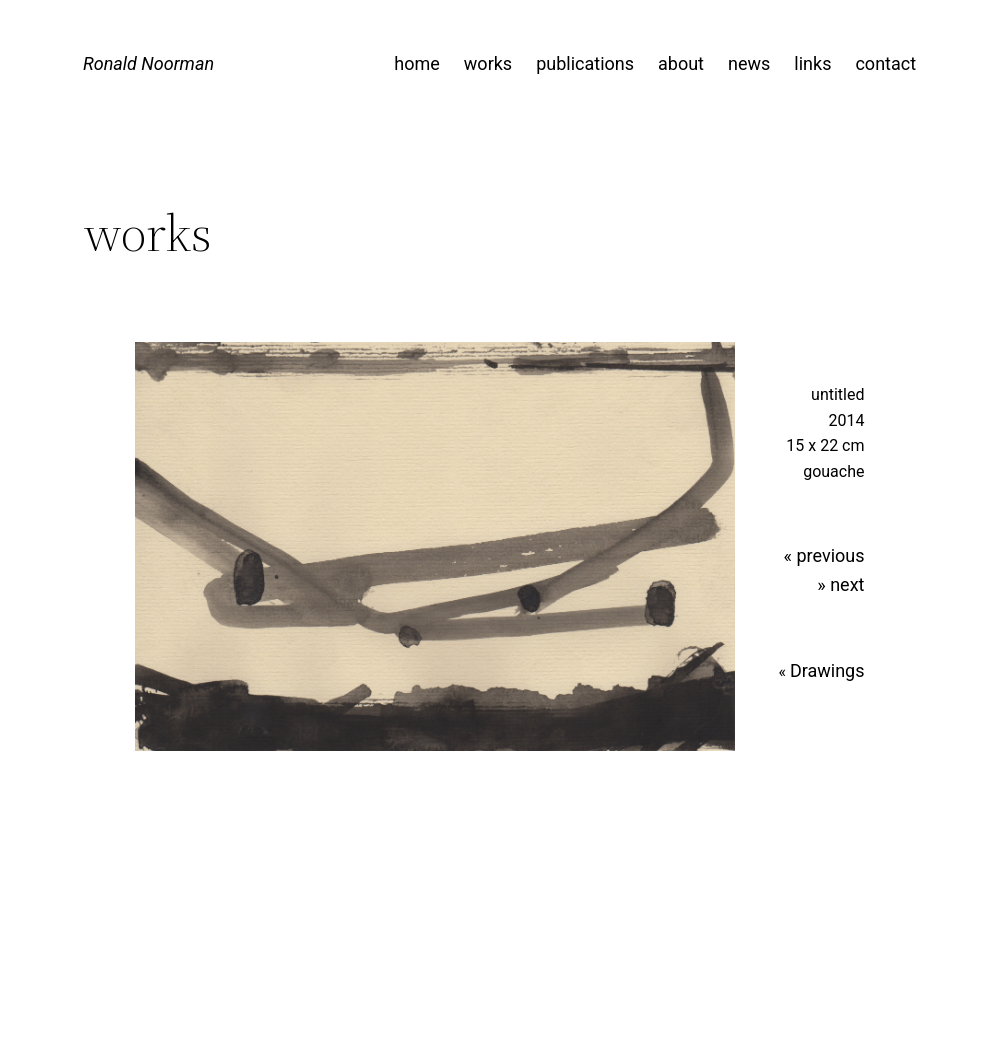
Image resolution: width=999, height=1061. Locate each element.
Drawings (827, 670)
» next (840, 584)
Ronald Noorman (148, 63)
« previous (824, 555)
